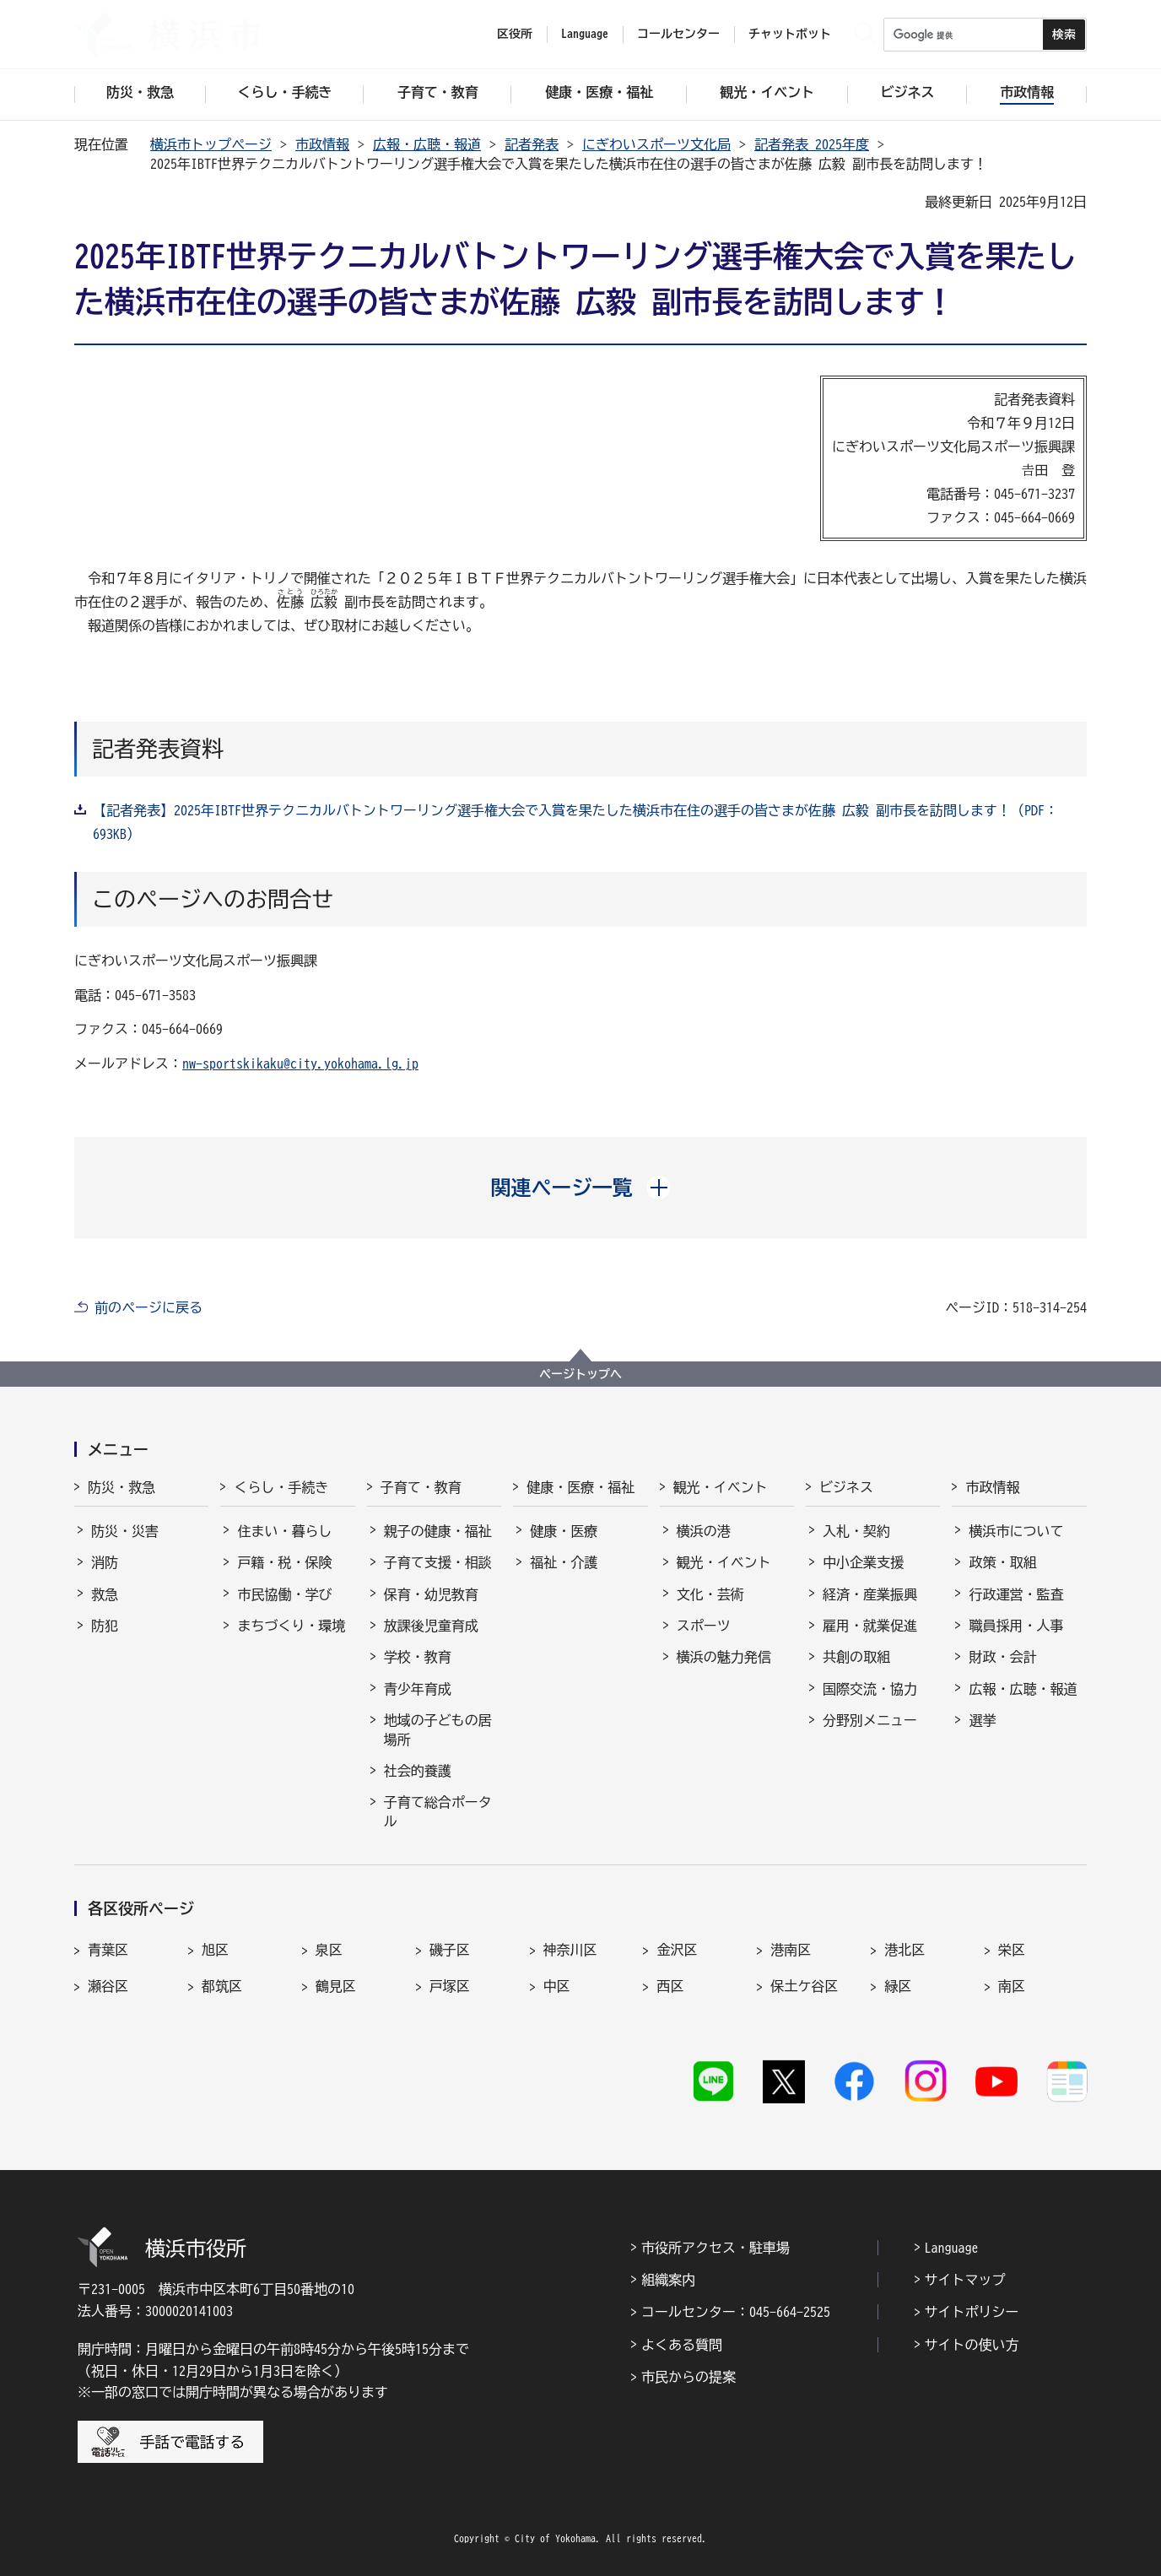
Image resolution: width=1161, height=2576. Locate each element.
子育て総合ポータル (438, 1811)
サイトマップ (965, 2279)
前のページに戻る (148, 1307)
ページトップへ (580, 1374)
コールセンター (678, 34)
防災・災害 (125, 1531)
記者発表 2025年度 (811, 144)
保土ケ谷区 (804, 1986)
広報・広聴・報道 (427, 144)
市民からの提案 (688, 2377)
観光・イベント (720, 1487)
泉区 (329, 1949)
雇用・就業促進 (870, 1625)
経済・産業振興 (870, 1594)
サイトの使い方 (972, 2344)
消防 (104, 1562)
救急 (104, 1594)
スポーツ (704, 1625)
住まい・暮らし (284, 1531)
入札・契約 (856, 1531)
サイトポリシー (972, 2312)
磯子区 (449, 1949)
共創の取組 (856, 1657)
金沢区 (676, 1949)
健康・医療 (563, 1531)
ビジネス (846, 1487)
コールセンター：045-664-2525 (735, 2312)
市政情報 (322, 144)
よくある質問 (681, 2344)
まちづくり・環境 (291, 1625)
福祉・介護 (563, 1562)
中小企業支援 (863, 1562)
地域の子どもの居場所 (438, 1729)
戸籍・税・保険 (284, 1562)
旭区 (215, 1949)
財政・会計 (1002, 1657)
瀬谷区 (108, 1986)
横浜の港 (704, 1531)
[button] (581, 1187)
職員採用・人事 (1016, 1625)
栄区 (1011, 1949)
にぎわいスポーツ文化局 (656, 144)
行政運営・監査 (1016, 1594)
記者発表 (532, 144)
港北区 (904, 1949)
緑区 (897, 1986)
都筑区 (222, 1986)
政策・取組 (1002, 1562)
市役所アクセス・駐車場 (715, 2247)
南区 (1011, 1986)
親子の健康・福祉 (438, 1531)
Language (952, 2247)
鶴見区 (336, 1986)
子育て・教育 (421, 1487)
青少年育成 (417, 1689)
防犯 (104, 1625)
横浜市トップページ (211, 144)
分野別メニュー (870, 1720)
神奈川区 (570, 1949)
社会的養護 (417, 1771)
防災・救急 (121, 1487)
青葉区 (108, 1949)
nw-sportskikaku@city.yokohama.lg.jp (300, 1063)
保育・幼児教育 (431, 1594)
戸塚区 (449, 1986)
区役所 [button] (514, 34)
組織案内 (668, 2279)
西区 (669, 1986)
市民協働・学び (284, 1594)
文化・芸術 (710, 1594)
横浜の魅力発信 (724, 1657)
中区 (556, 1986)
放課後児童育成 (431, 1625)
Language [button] (584, 34)
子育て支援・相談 (438, 1562)
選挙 (982, 1720)
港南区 (790, 1949)
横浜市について (1016, 1531)
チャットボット (789, 34)
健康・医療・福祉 (580, 1487)
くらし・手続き (281, 1487)
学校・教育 (417, 1657)
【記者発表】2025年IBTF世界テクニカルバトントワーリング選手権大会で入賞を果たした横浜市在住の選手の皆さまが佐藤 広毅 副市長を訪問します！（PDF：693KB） (575, 822)
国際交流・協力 (870, 1689)
